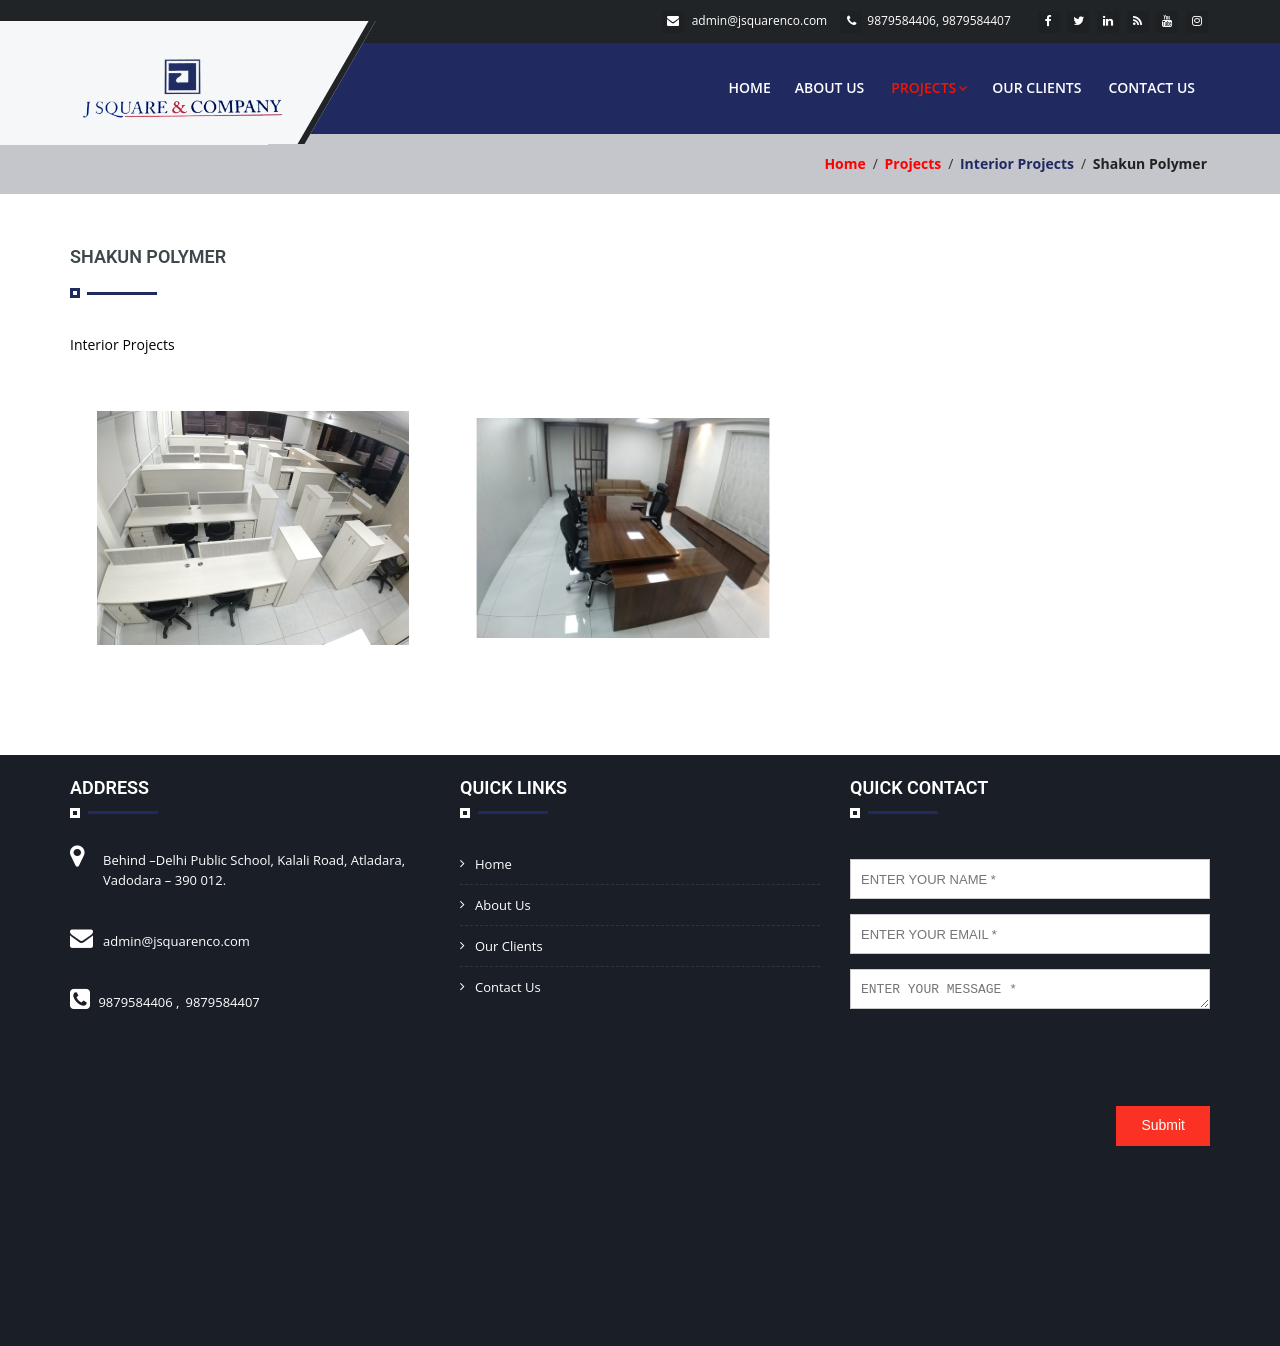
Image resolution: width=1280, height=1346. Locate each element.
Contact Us (1151, 87)
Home (749, 87)
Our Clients (1036, 87)
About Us (830, 87)
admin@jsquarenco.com (760, 20)
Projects (929, 87)
